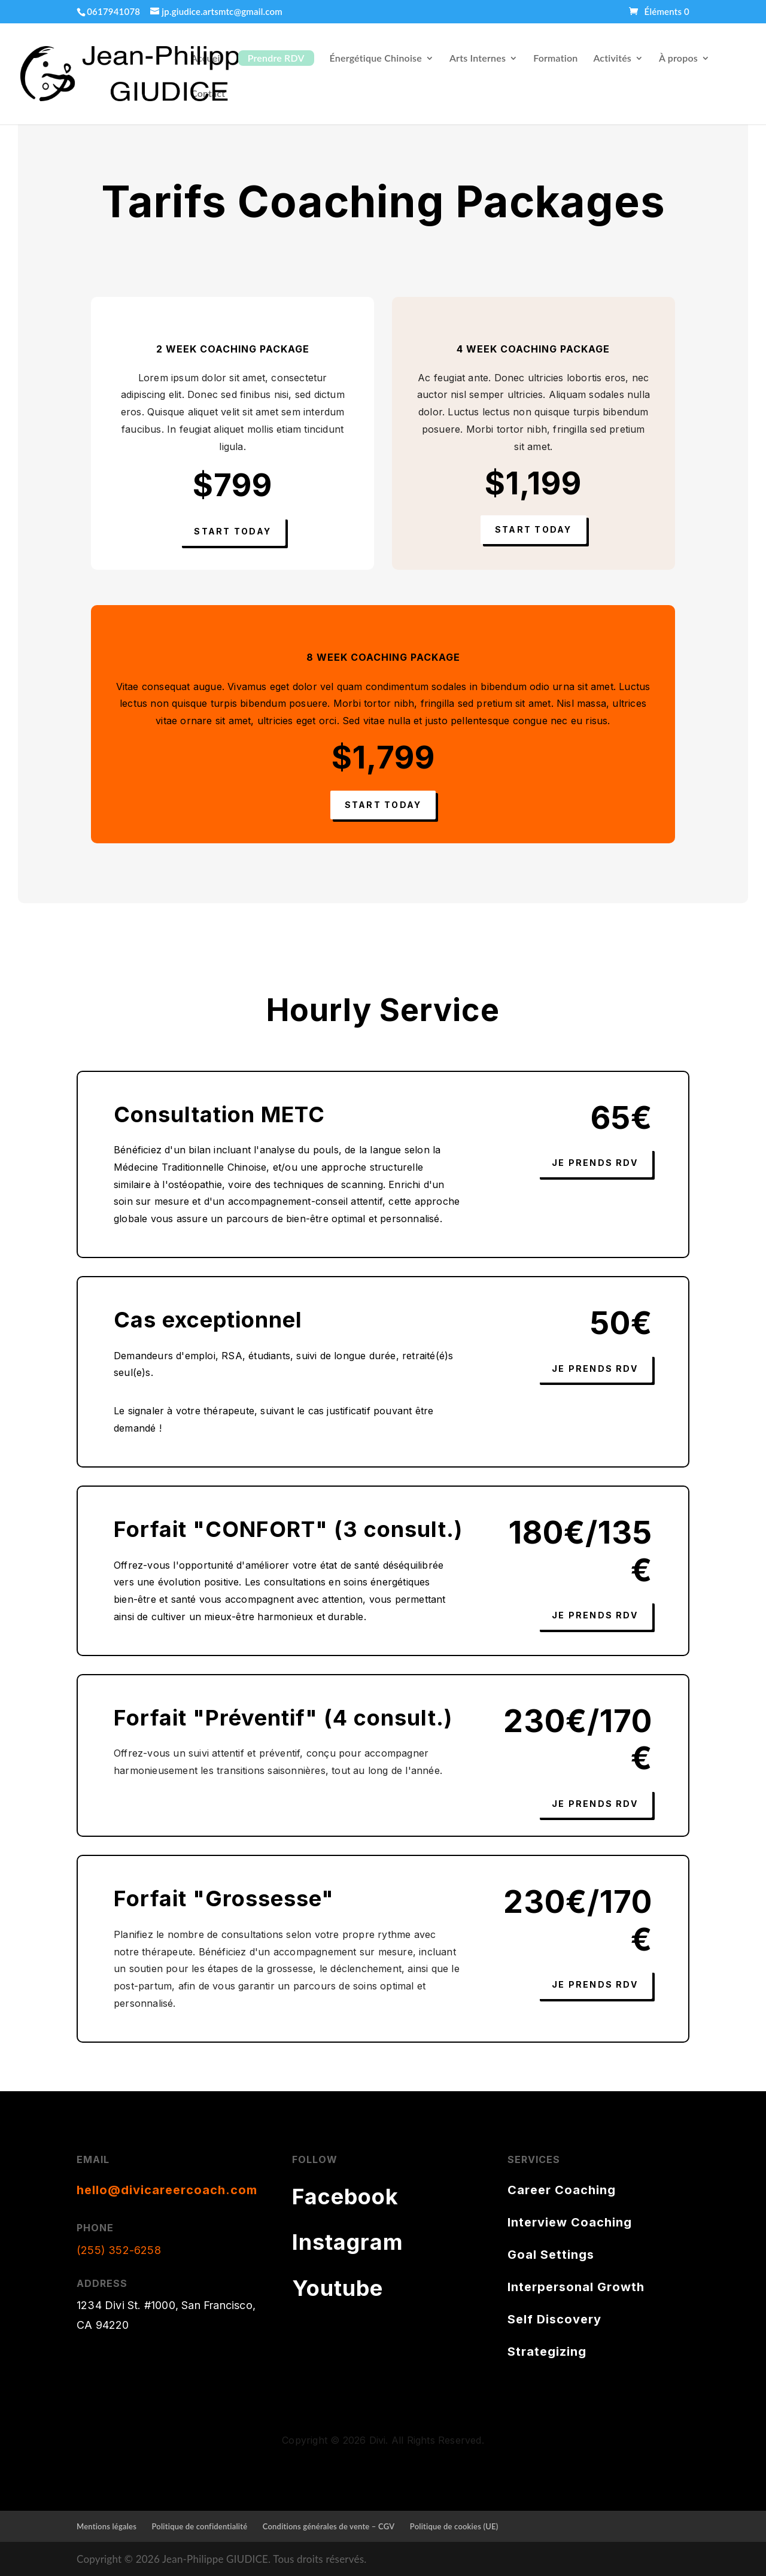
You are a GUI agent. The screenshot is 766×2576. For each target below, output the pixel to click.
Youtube (337, 2288)
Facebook (345, 2196)
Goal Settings (550, 2254)
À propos (678, 58)
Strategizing (546, 2351)
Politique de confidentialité (200, 2526)
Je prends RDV (595, 1163)
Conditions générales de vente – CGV (329, 2526)
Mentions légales (106, 2526)
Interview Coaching (569, 2222)
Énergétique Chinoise (376, 58)
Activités (612, 58)
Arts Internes (477, 58)
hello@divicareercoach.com (167, 2190)
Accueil (207, 58)
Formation (555, 58)
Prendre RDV (276, 57)
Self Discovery (554, 2319)
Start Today (232, 531)
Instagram (347, 2242)
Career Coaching (561, 2190)
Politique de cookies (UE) (454, 2526)
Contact (208, 94)
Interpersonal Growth (576, 2287)
